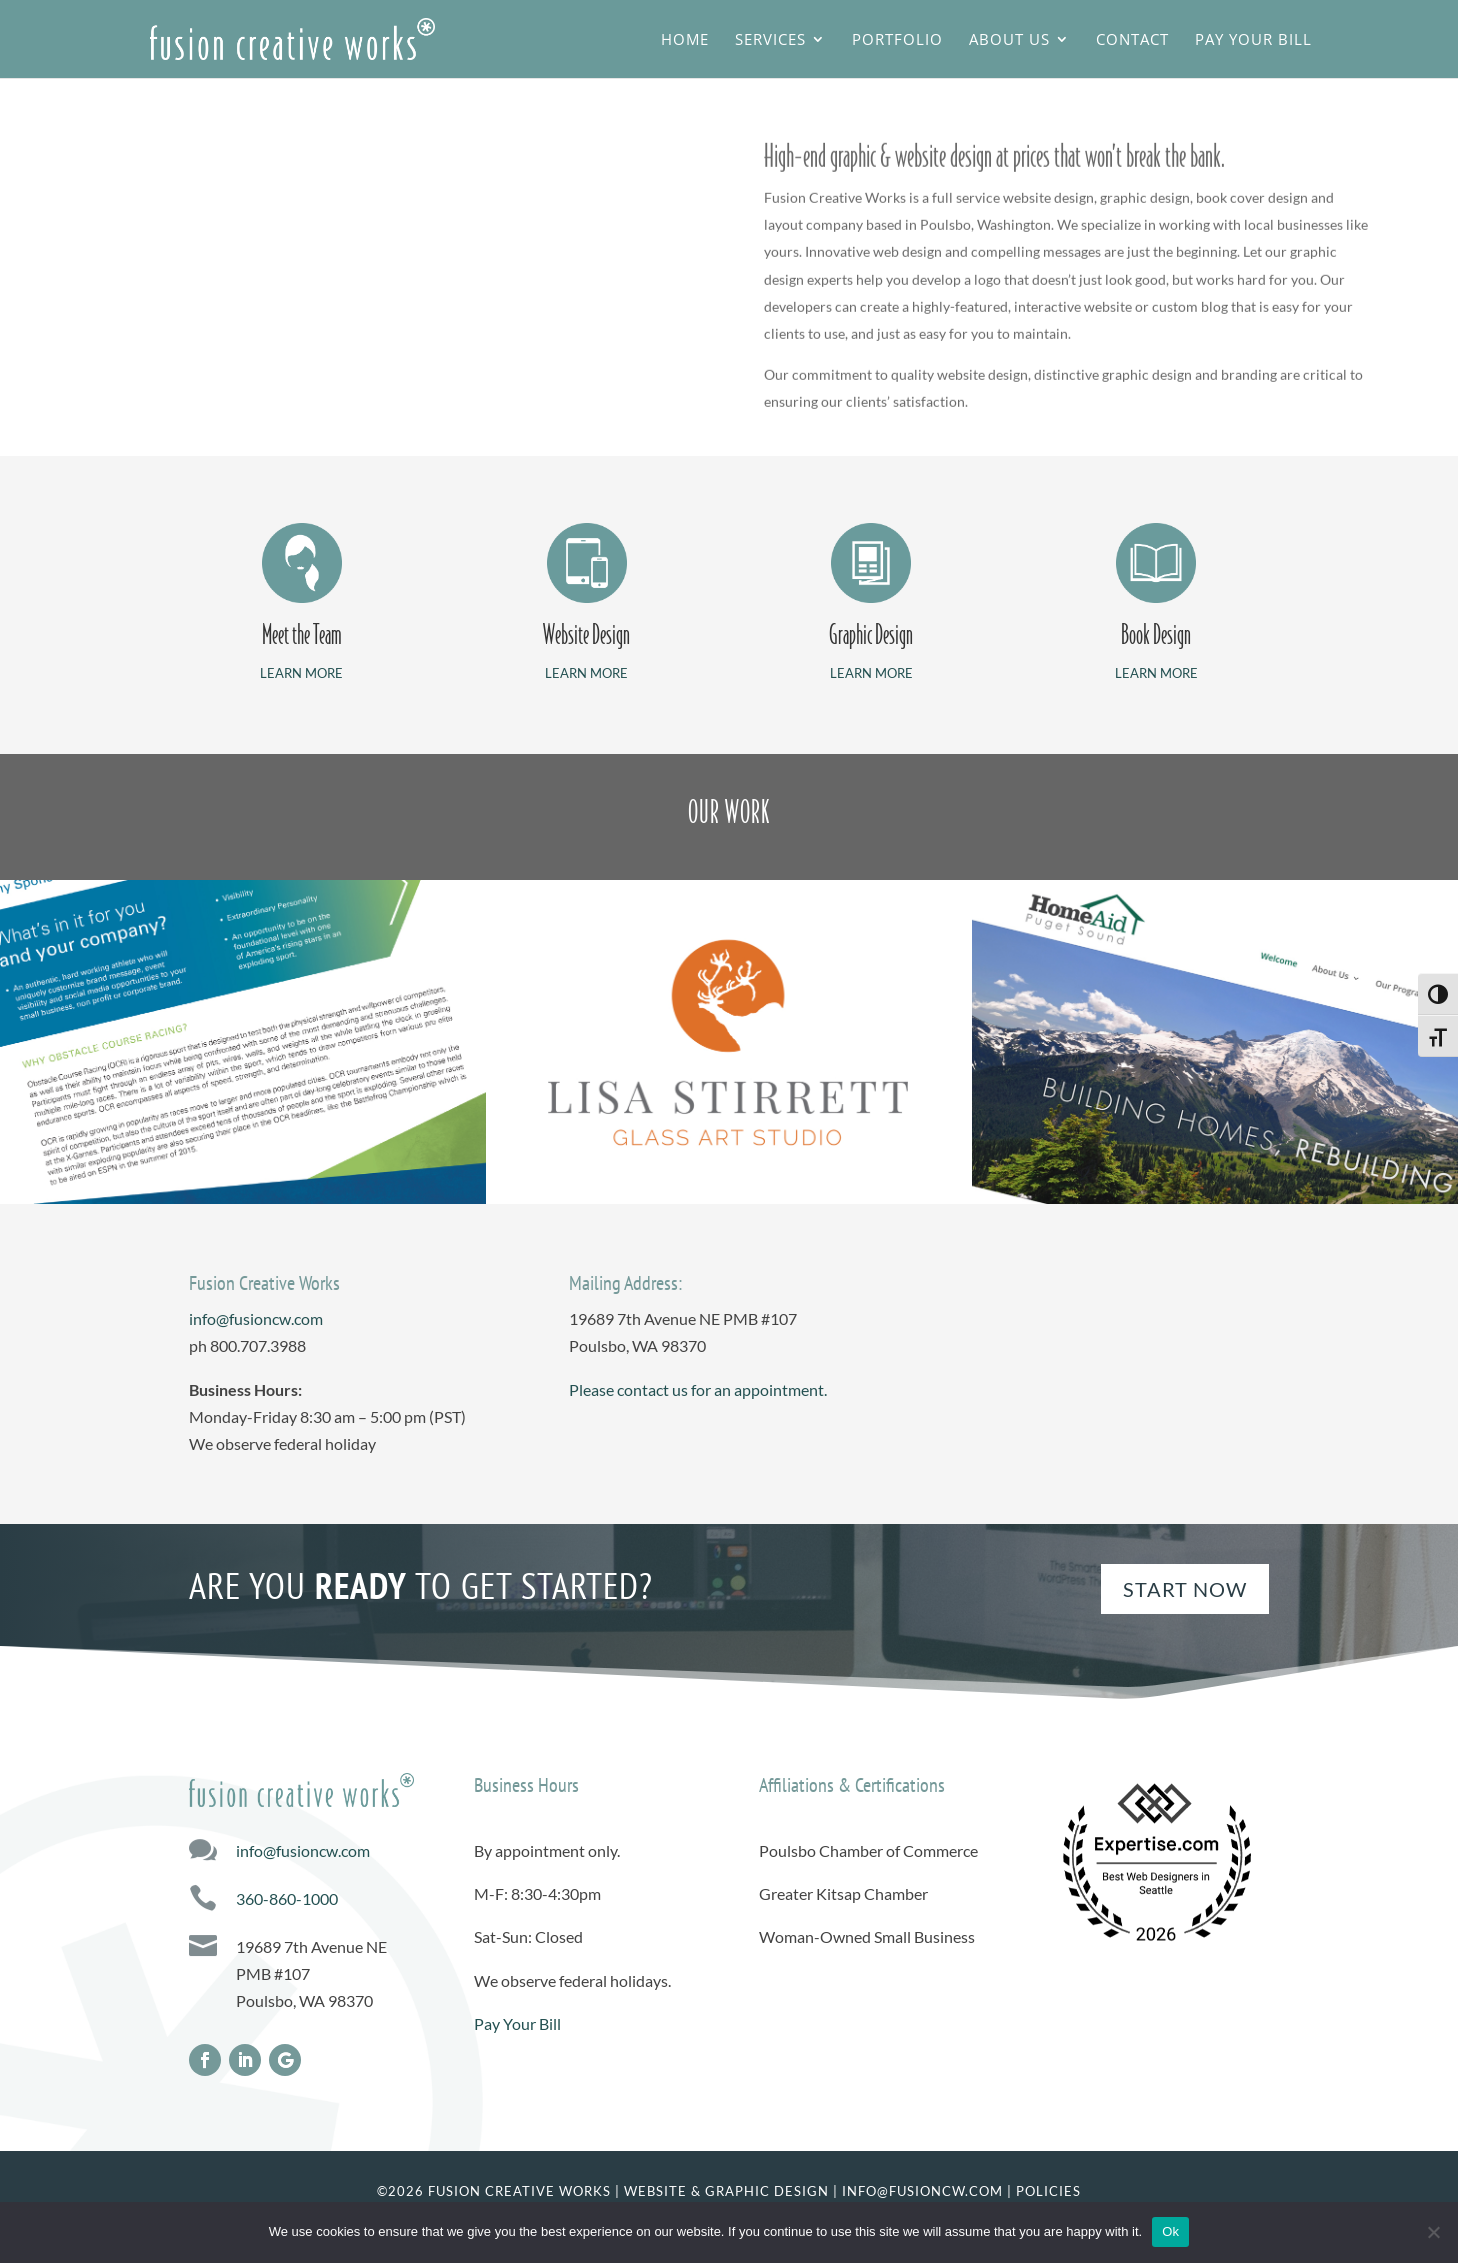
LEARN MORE (301, 673)
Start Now (1185, 1589)
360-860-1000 (287, 1898)
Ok (1170, 2231)
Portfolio (897, 40)
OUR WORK (729, 812)
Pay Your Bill (1253, 40)
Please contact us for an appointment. (698, 1389)
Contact (1132, 40)
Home (685, 40)
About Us (1009, 40)
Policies (1048, 2191)
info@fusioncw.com (256, 1318)
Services (770, 40)
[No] (1433, 2232)
